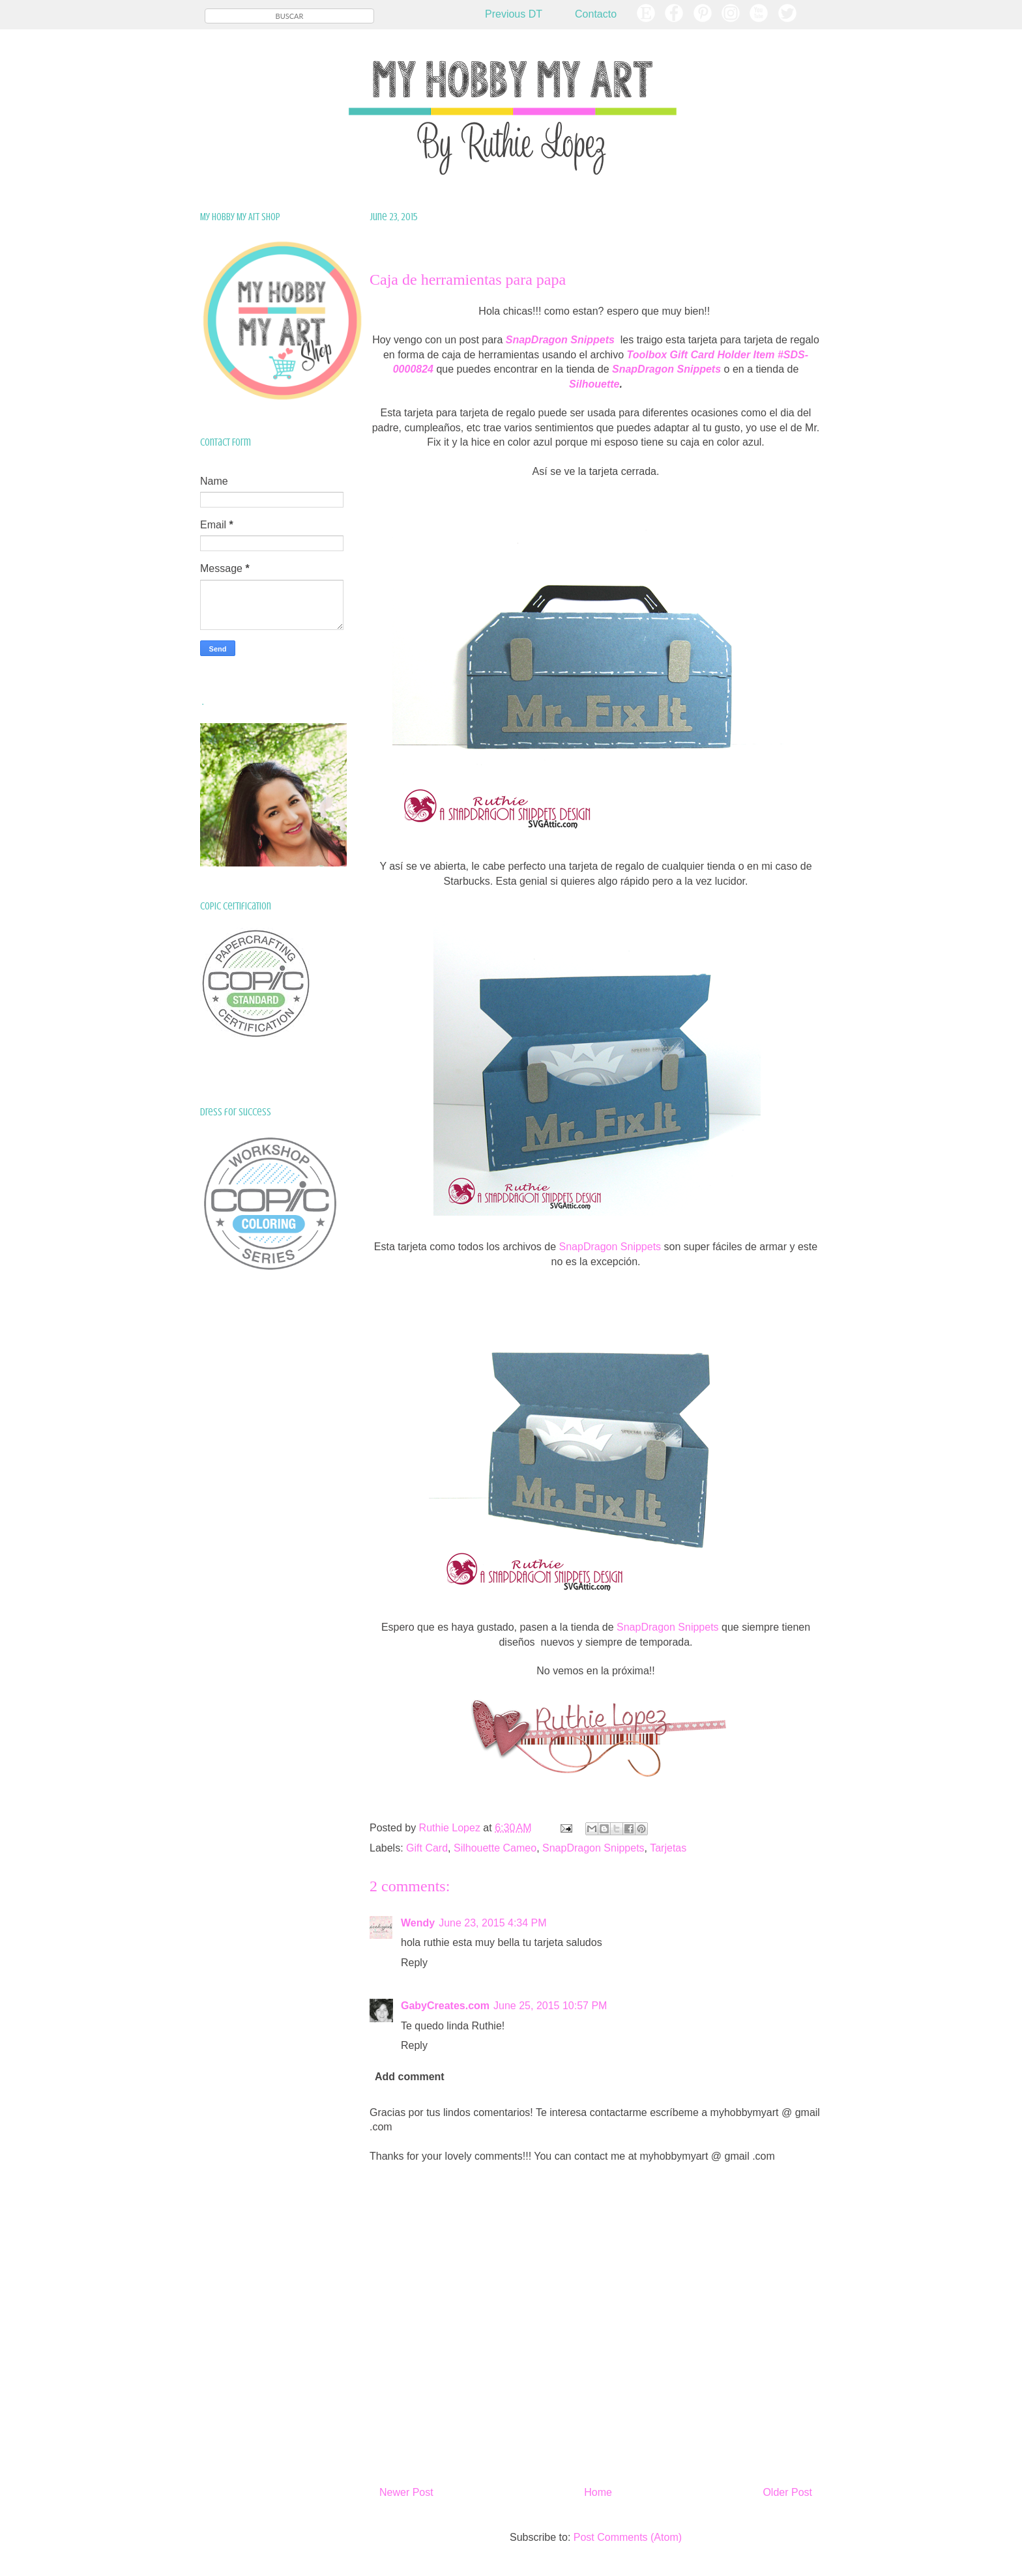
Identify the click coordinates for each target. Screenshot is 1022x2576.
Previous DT (513, 14)
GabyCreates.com (445, 2005)
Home (598, 2492)
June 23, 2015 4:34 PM (492, 1922)
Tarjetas (668, 1847)
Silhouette (594, 384)
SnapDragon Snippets (610, 1246)
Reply (414, 1962)
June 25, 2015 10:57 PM (550, 2005)
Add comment (410, 2076)
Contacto (596, 14)
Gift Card (427, 1847)
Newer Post (406, 2492)
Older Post (787, 2492)
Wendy (418, 1922)
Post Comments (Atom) (628, 2537)
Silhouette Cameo (495, 1847)
